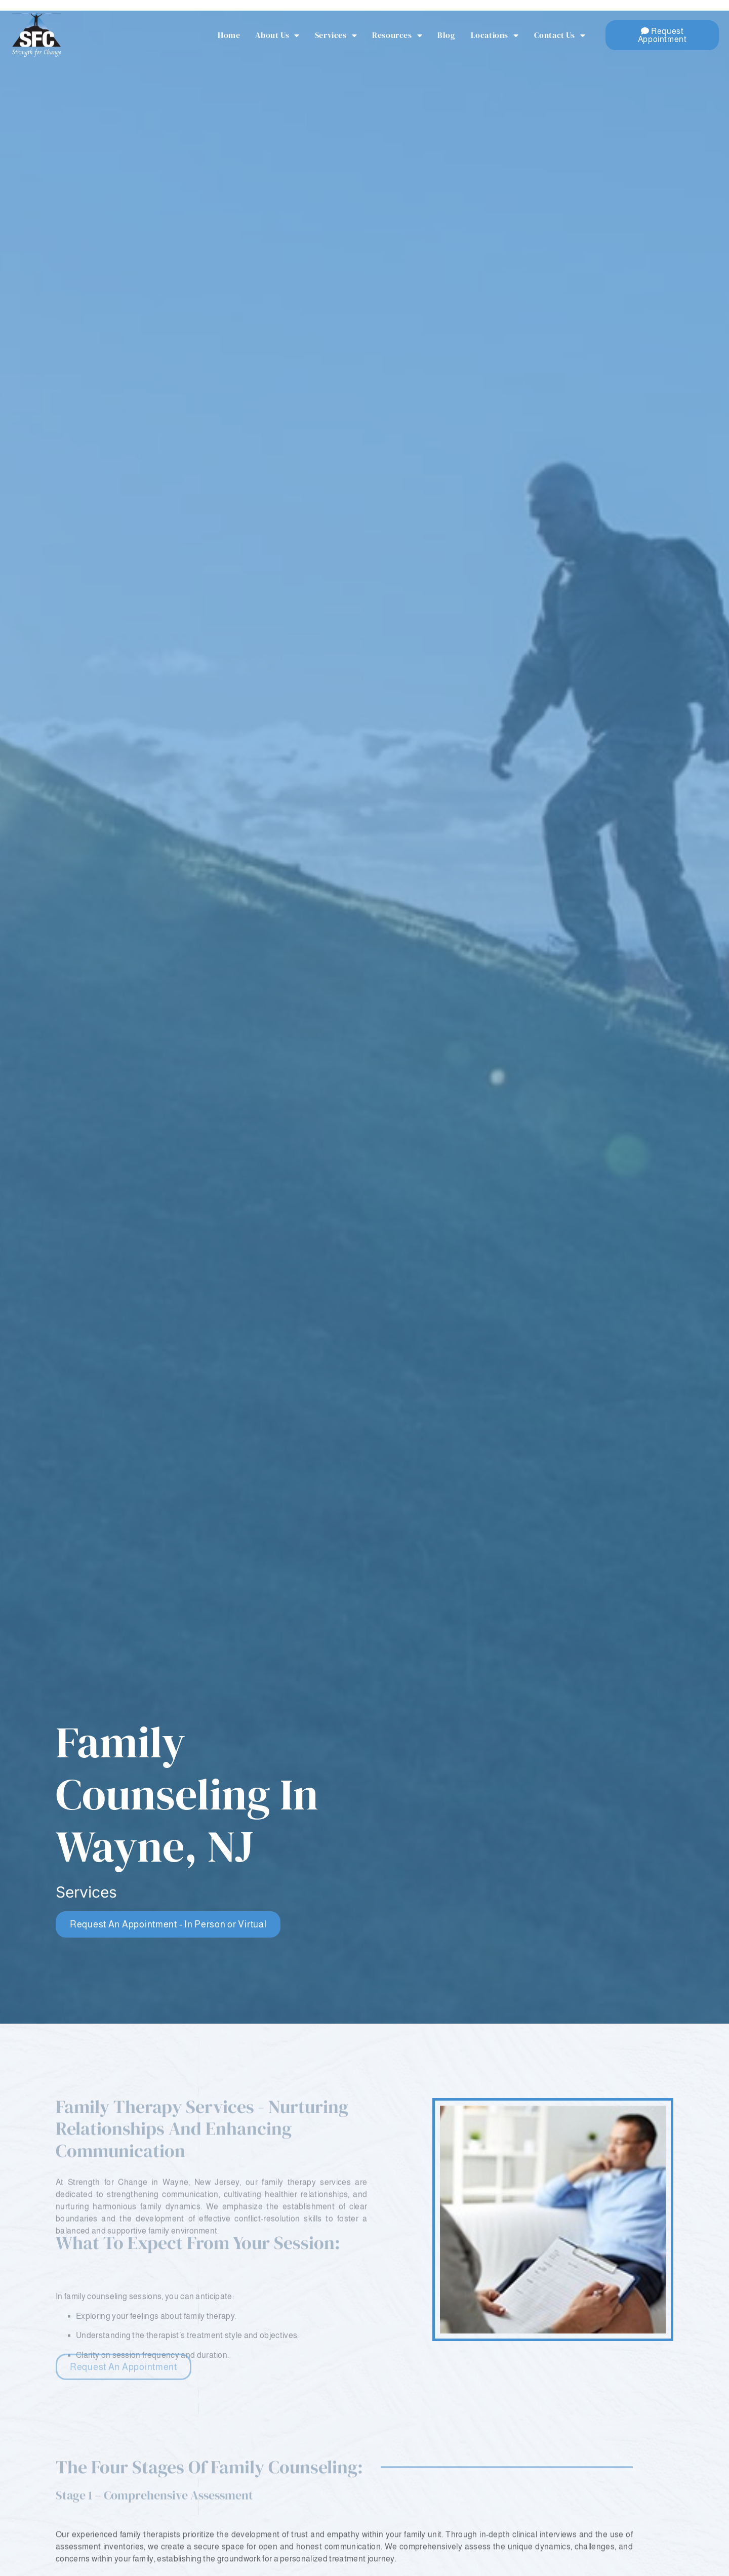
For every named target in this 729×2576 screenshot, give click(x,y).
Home (229, 35)
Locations (495, 35)
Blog (446, 35)
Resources (397, 35)
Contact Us (560, 35)
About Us (277, 35)
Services (336, 35)
